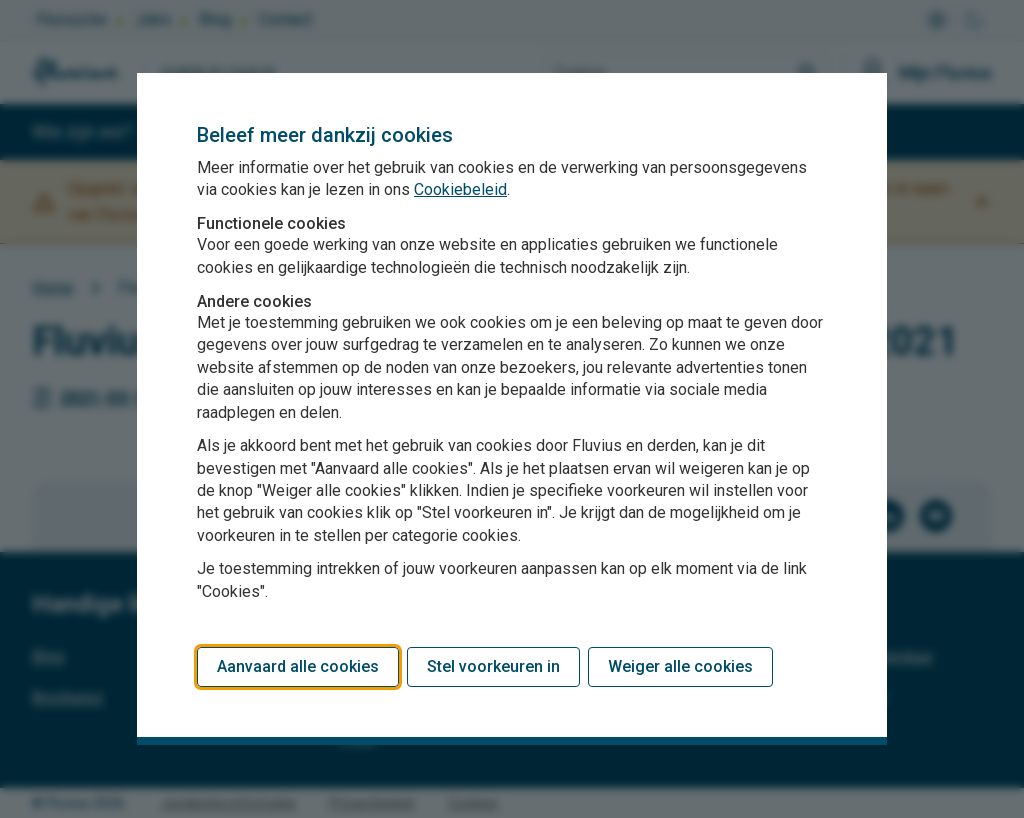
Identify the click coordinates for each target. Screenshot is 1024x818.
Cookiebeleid (460, 189)
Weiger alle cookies (680, 666)
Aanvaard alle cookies (298, 666)
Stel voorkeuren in (493, 666)
